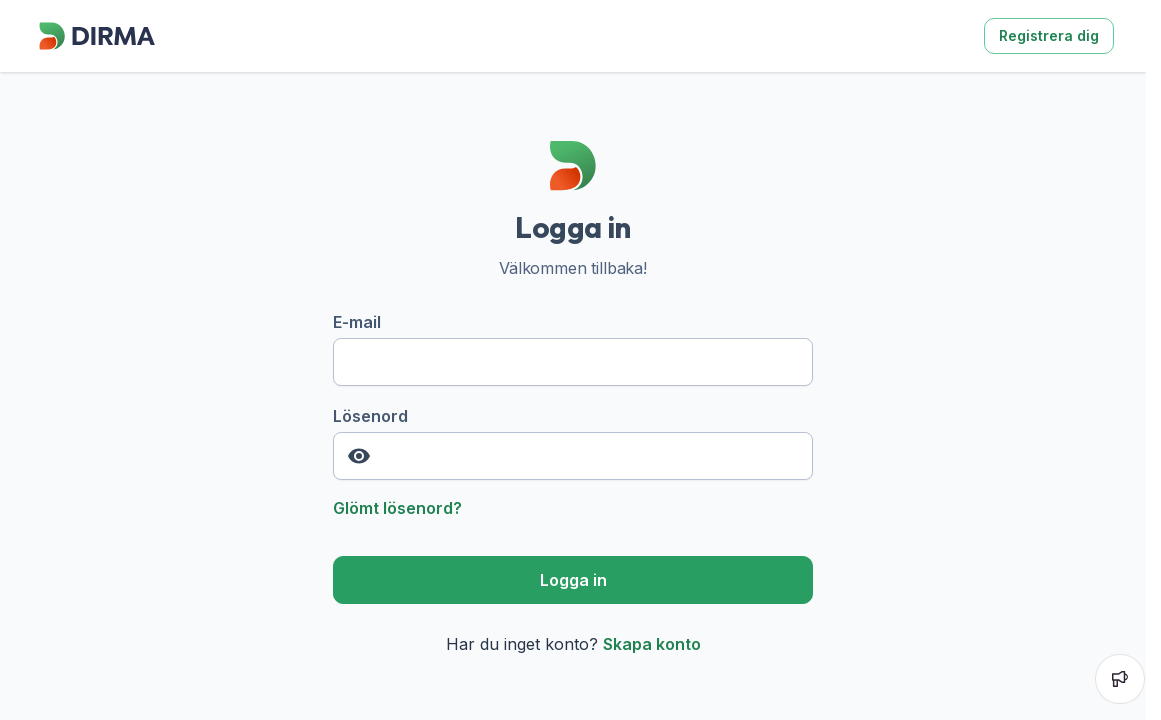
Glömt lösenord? (397, 508)
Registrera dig (1049, 35)
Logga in (573, 580)
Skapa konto (652, 644)
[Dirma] (96, 50)
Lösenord (573, 443)
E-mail (573, 349)
